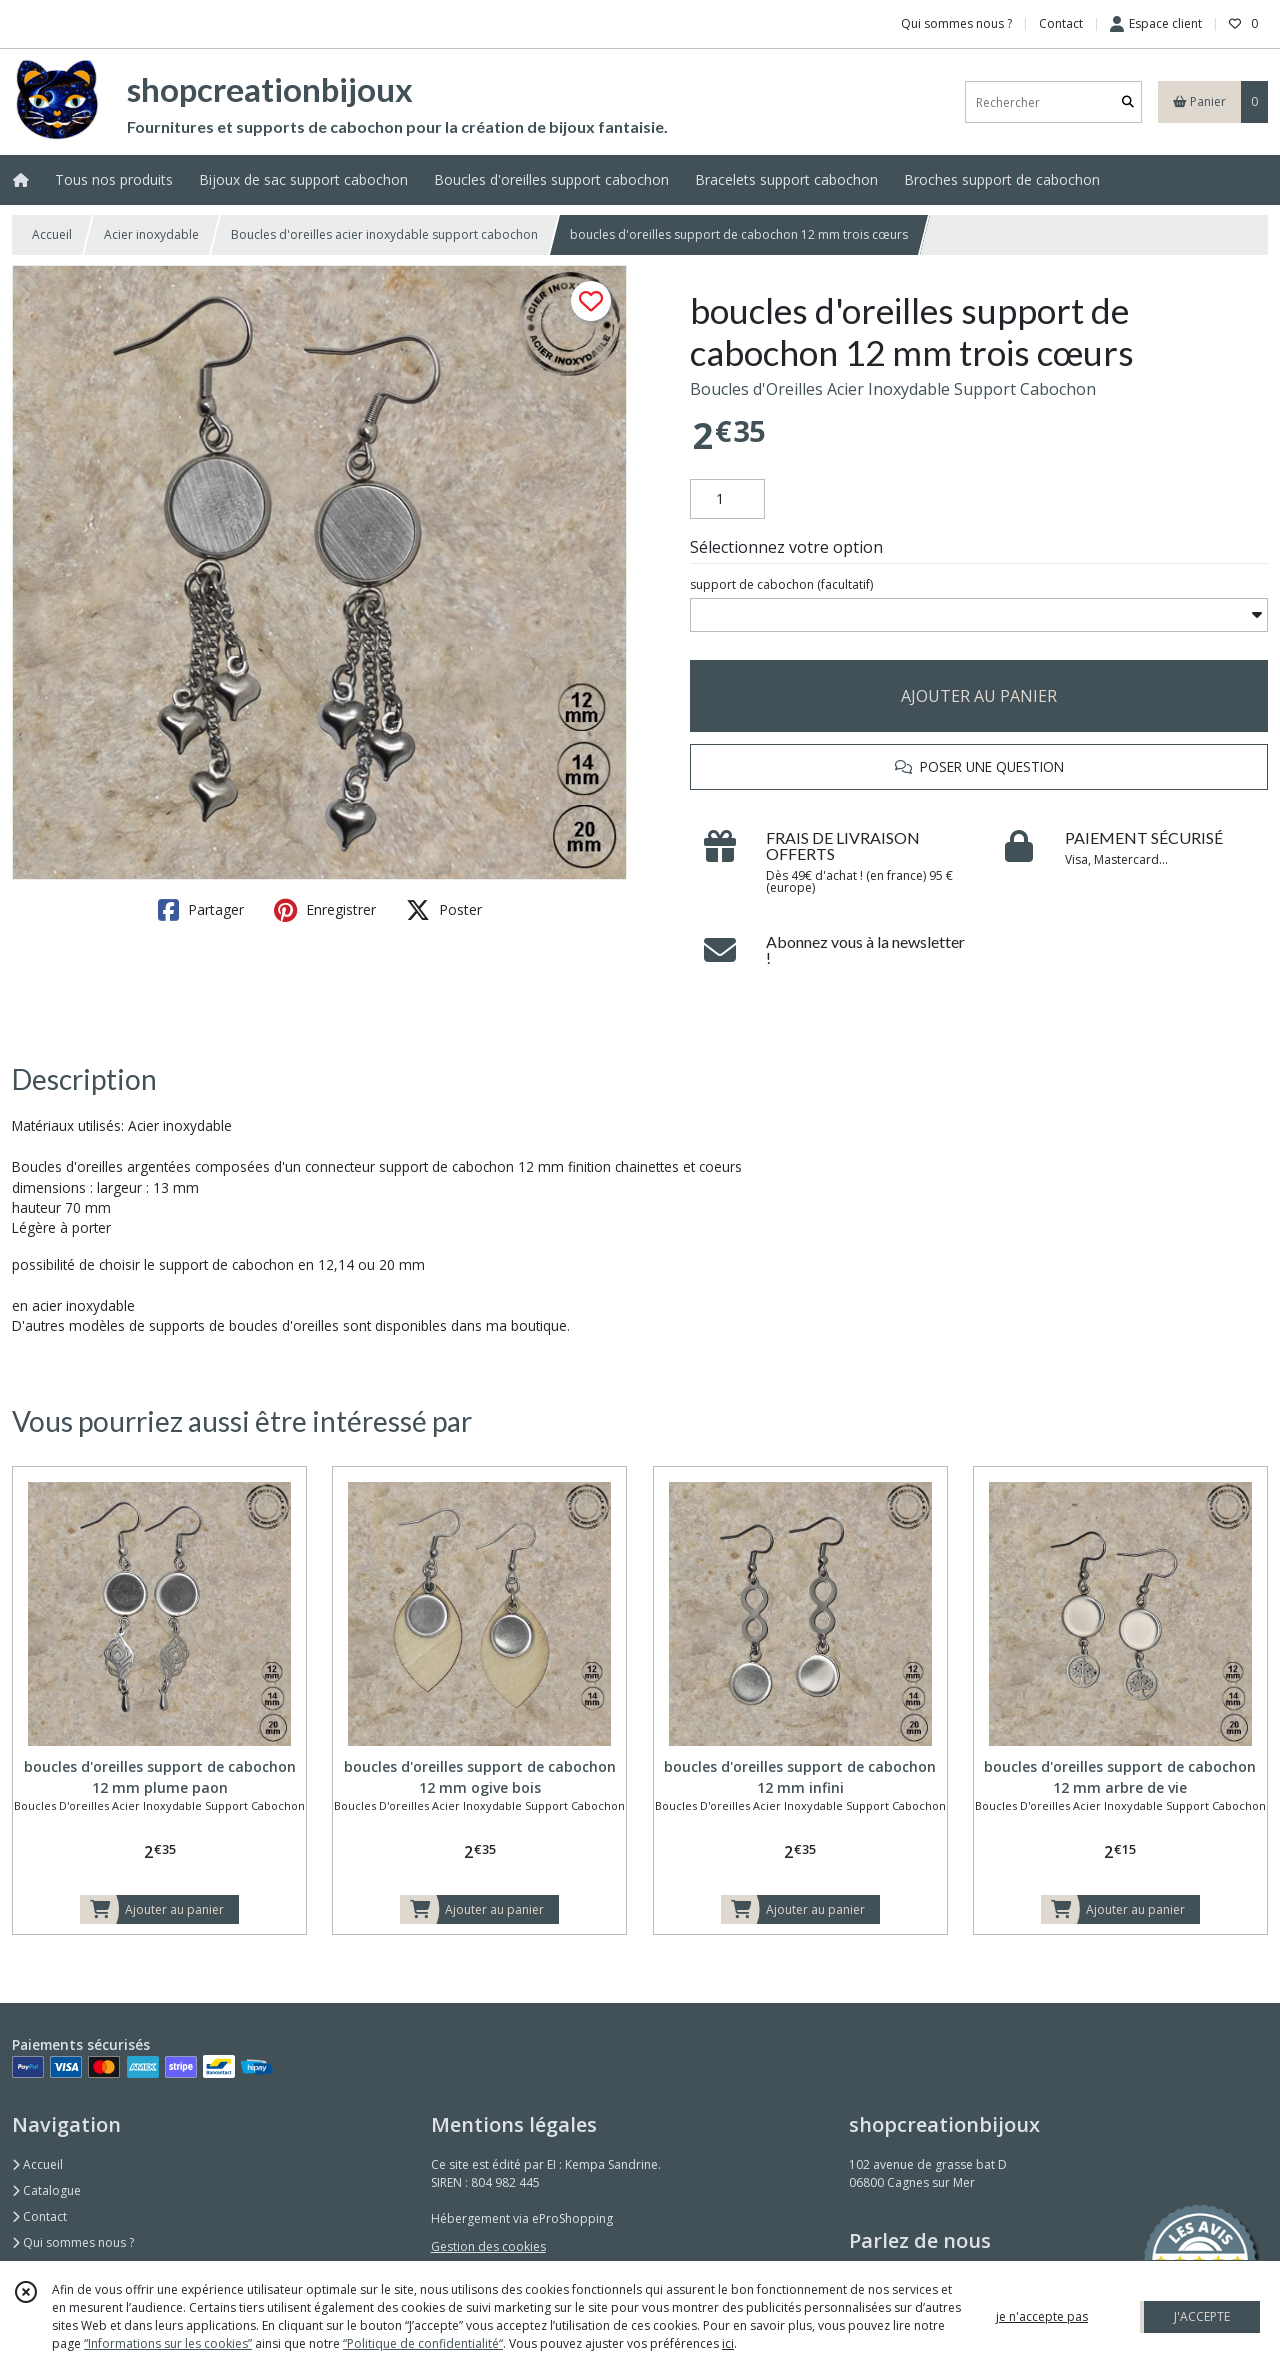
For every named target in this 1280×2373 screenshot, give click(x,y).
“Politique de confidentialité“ (423, 2343)
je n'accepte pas (1042, 2316)
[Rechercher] (1128, 102)
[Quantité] (727, 499)
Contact (1061, 23)
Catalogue (46, 2190)
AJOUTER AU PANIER (979, 696)
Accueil (52, 234)
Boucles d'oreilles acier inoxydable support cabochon (384, 234)
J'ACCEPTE (1202, 2316)
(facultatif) (781, 584)
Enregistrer (325, 910)
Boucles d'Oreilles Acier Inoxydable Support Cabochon (893, 389)
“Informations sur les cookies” (168, 2343)
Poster (444, 910)
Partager (201, 910)
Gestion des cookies (488, 2246)
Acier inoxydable (151, 234)
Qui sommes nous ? (73, 2242)
